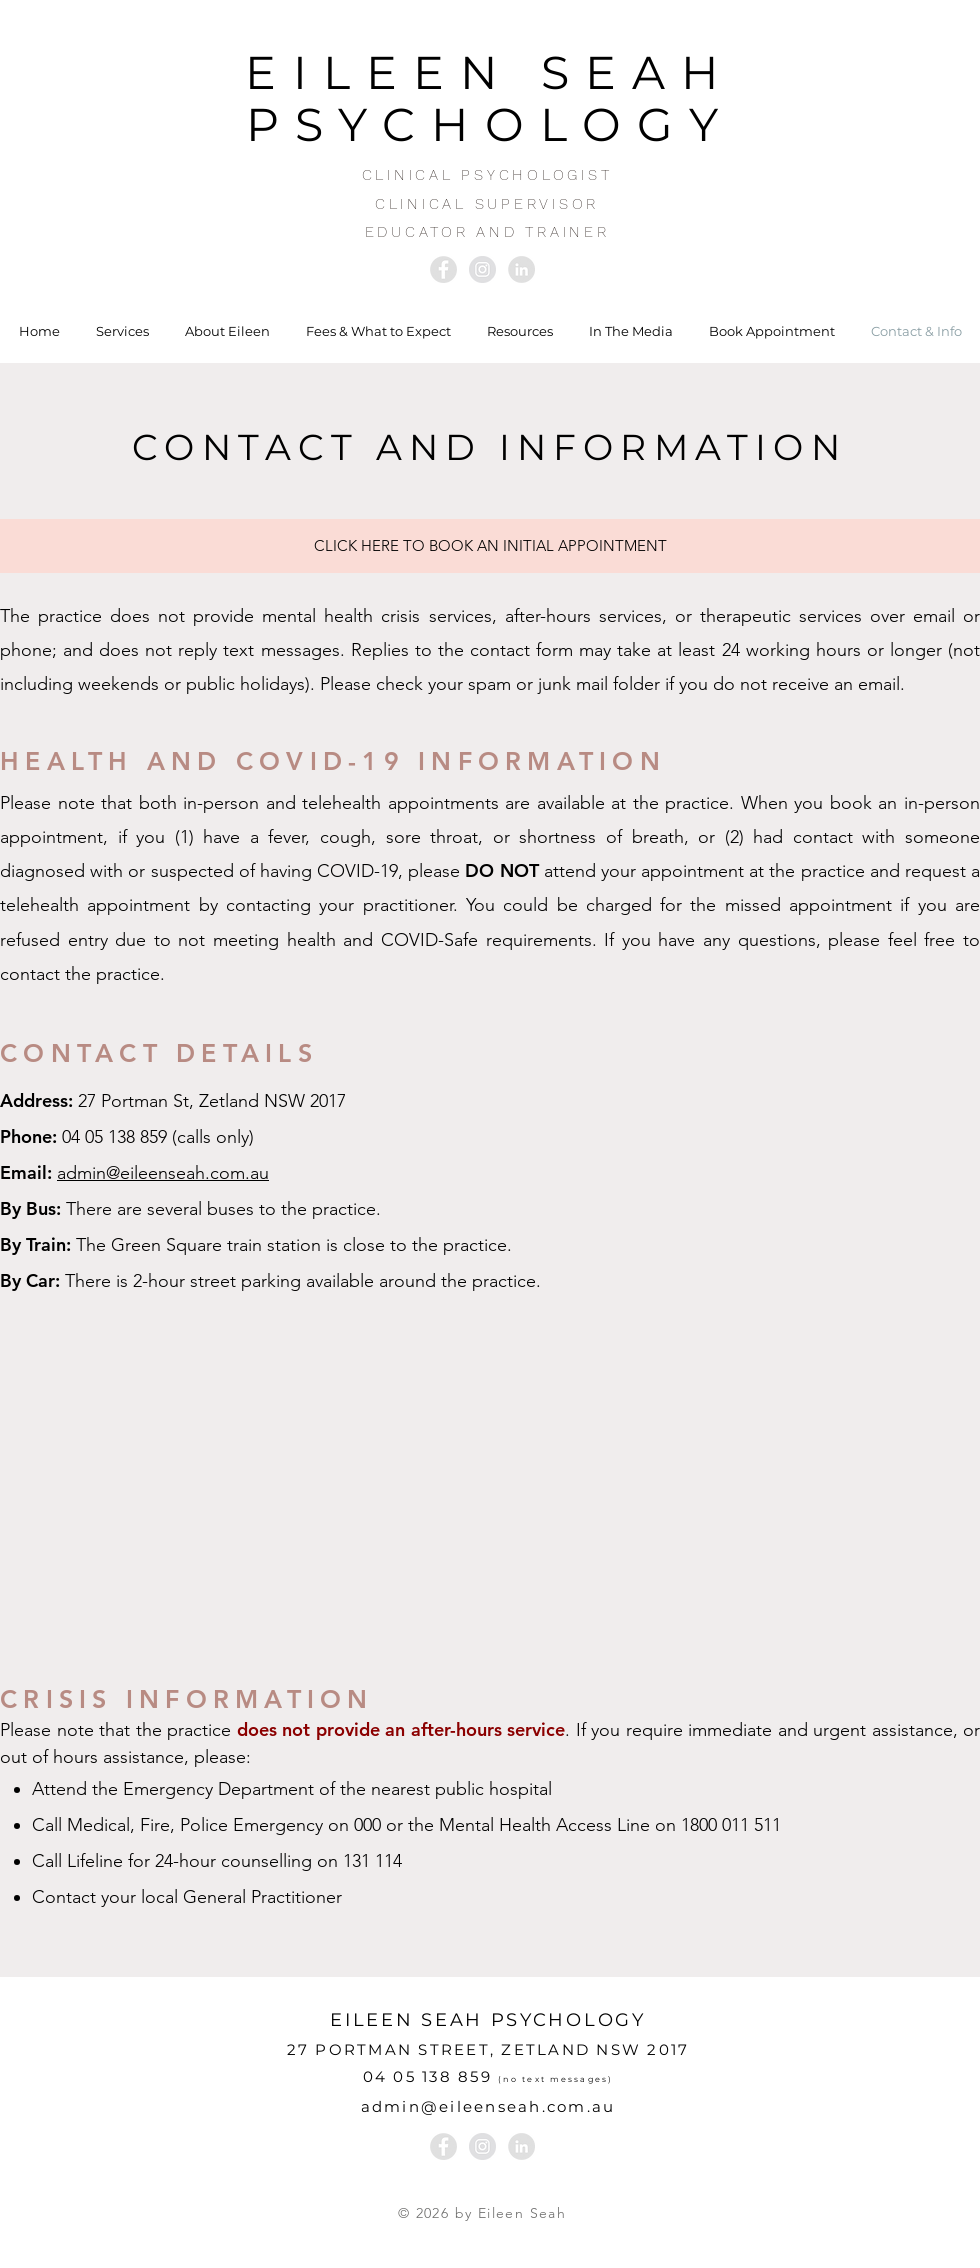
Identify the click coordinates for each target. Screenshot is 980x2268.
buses (230, 1209)
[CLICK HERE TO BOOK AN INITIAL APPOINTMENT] (490, 546)
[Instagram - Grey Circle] (482, 269)
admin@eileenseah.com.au (163, 1173)
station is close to (337, 1245)
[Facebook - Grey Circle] (443, 269)
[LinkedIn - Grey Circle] (521, 269)
